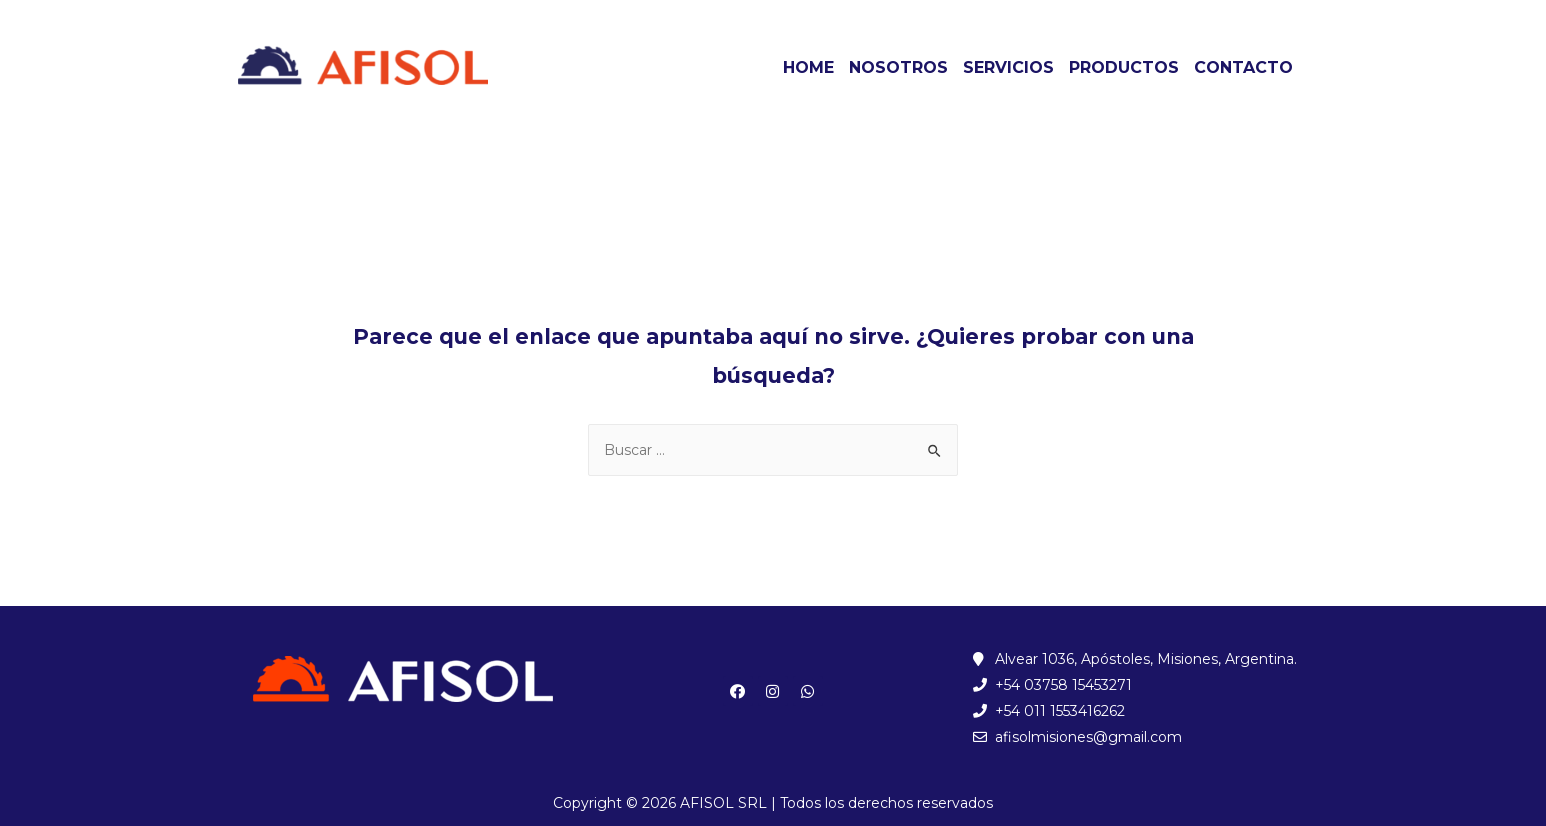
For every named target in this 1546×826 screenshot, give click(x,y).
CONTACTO (1243, 67)
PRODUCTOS (1124, 67)
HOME (808, 67)
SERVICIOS (1008, 67)
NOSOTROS (898, 67)
